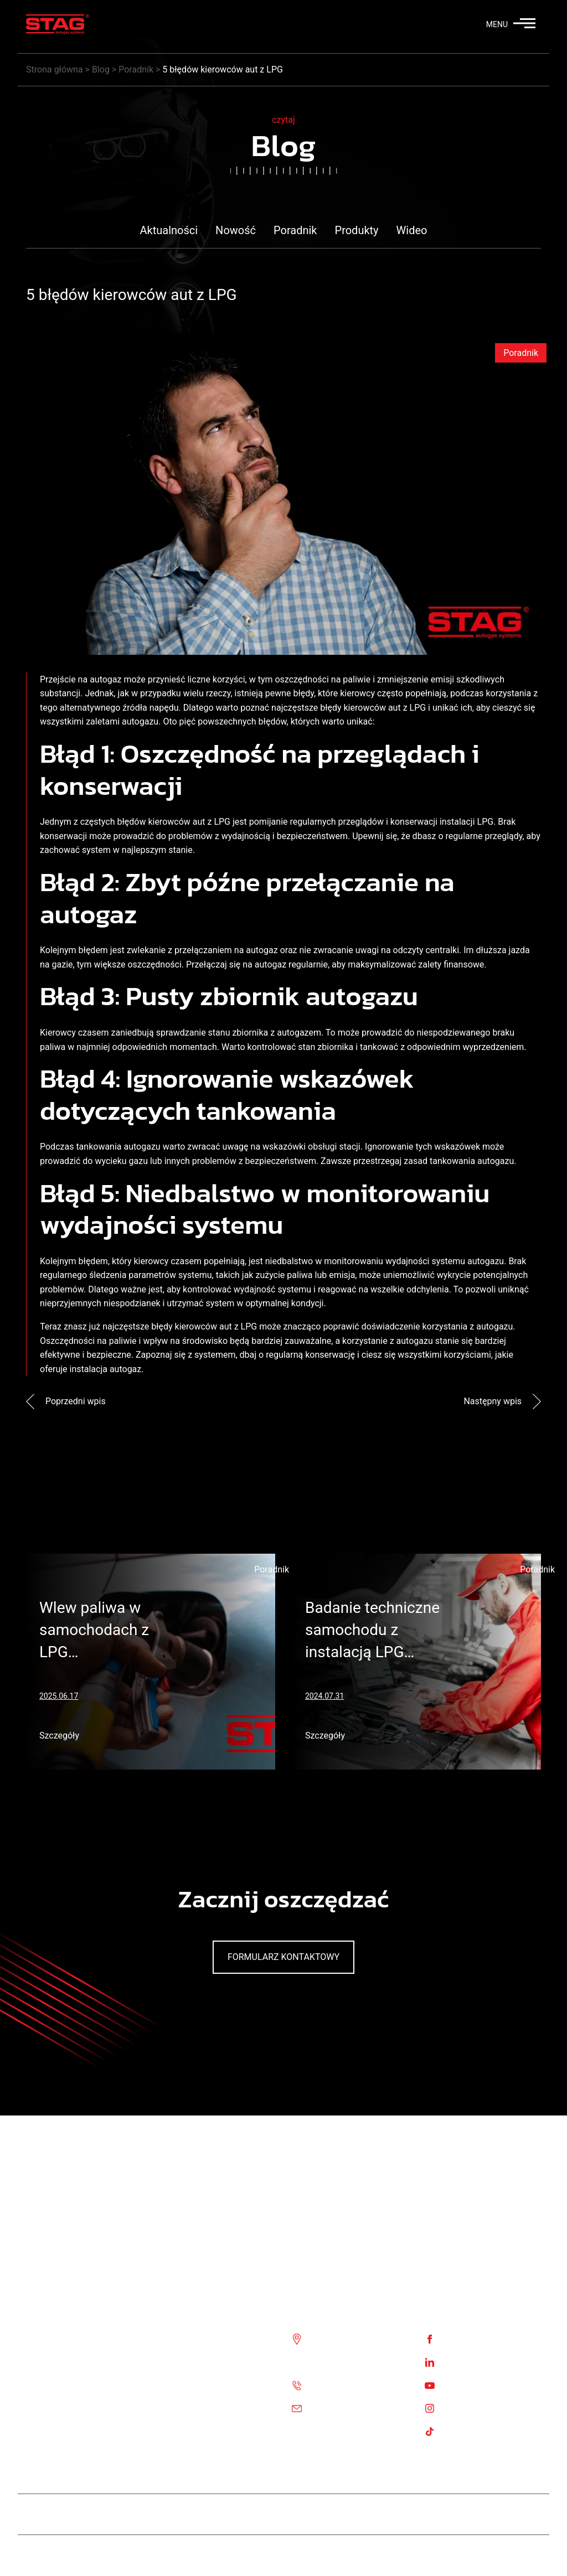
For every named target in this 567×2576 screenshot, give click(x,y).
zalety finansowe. (452, 964)
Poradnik (295, 230)
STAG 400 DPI (312, 2514)
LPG (485, 821)
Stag (532, 2555)
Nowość (235, 230)
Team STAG (177, 2514)
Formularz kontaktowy (283, 1957)
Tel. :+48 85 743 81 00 (354, 2385)
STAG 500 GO (386, 2514)
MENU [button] (510, 24)
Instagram (463, 2407)
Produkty (357, 230)
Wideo (411, 230)
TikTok (457, 2430)
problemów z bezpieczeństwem (254, 1161)
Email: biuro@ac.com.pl (357, 2407)
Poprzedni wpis (66, 1401)
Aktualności (169, 230)
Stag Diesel (242, 2514)
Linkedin (460, 2361)
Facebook (463, 2339)
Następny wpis (502, 1401)
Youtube (460, 2385)
